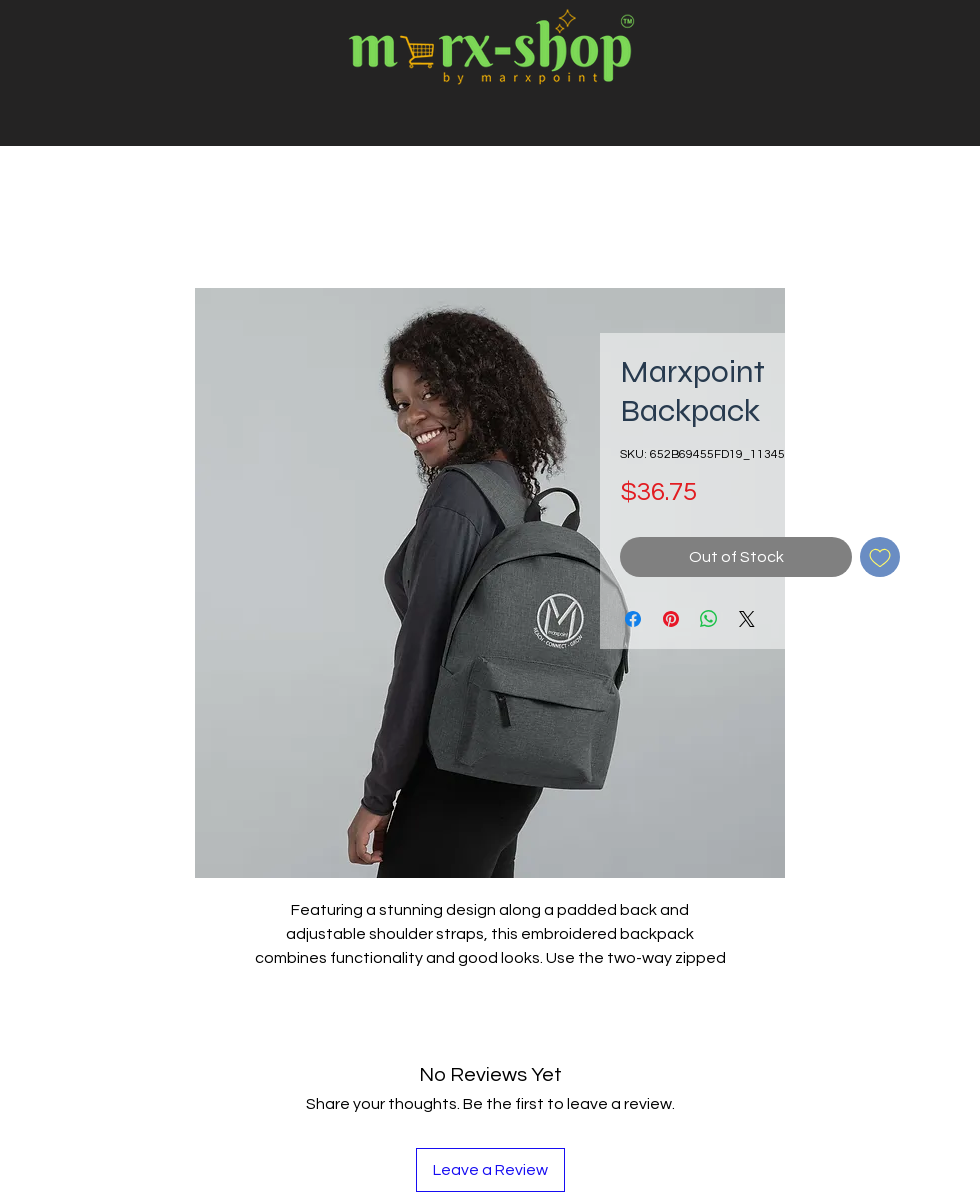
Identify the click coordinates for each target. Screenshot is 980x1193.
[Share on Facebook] (633, 619)
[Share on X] (747, 619)
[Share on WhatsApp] (709, 619)
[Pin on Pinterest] (671, 619)
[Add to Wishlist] (880, 557)
